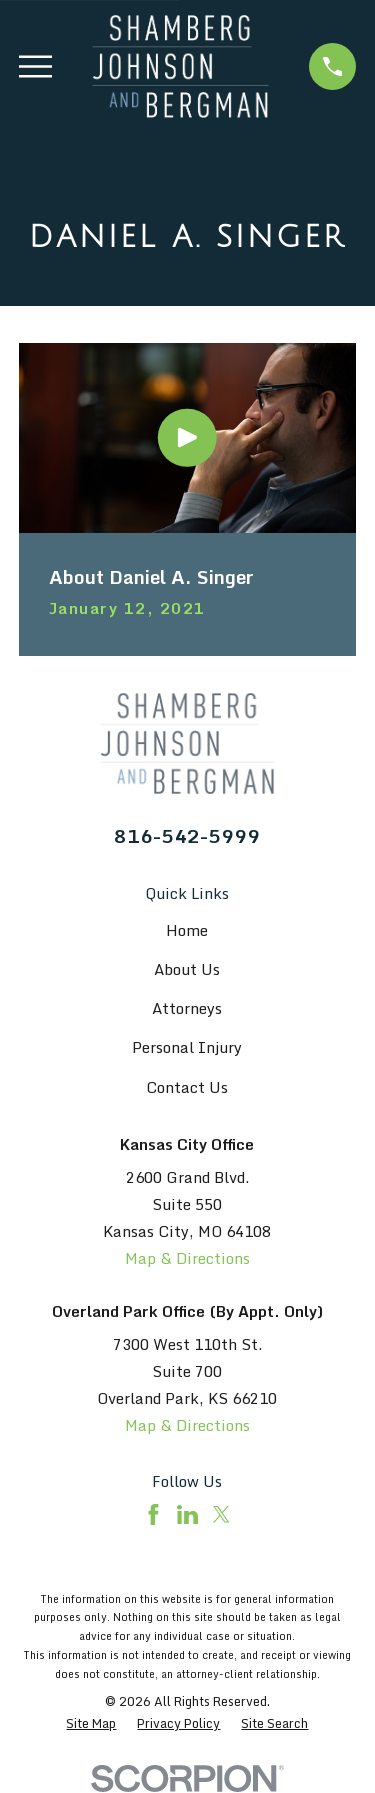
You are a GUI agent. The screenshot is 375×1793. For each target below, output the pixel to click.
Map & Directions (187, 1258)
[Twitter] (221, 1514)
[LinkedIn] (187, 1514)
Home (187, 930)
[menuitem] (91, 1723)
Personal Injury (187, 1047)
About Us (187, 969)
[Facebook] (153, 1514)
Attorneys (187, 1008)
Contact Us (187, 1087)
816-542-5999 (187, 835)
